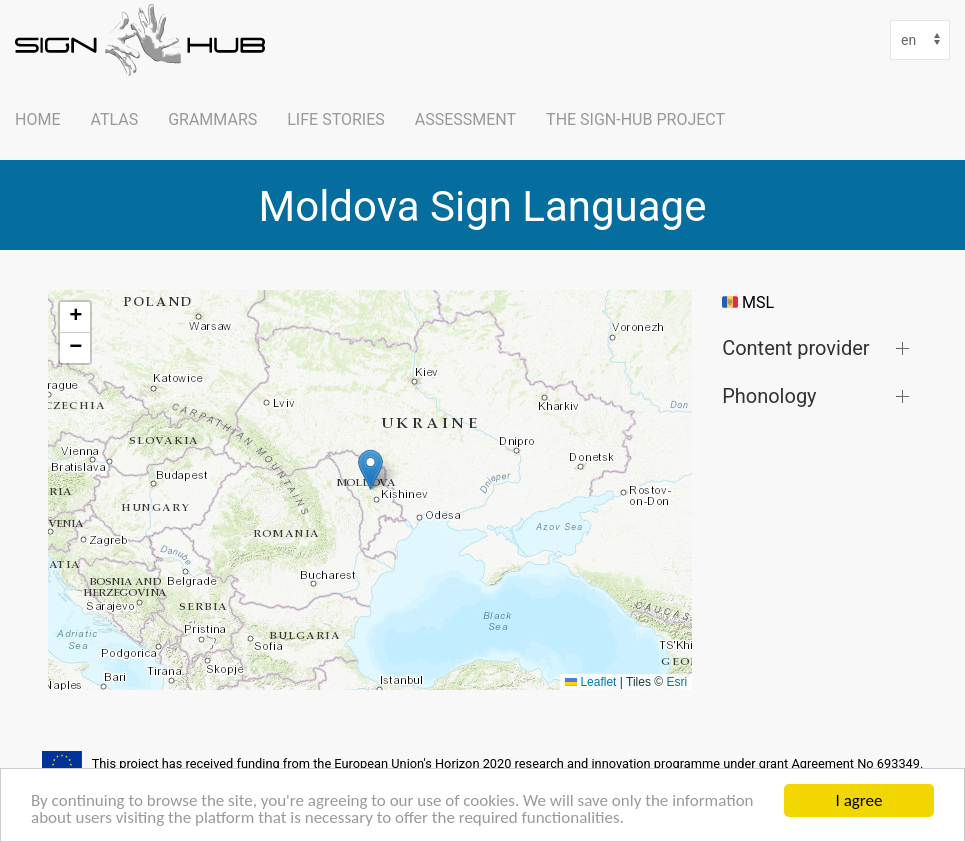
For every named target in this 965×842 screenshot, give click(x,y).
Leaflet (590, 682)
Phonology (769, 395)
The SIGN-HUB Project (635, 119)
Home (37, 119)
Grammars (212, 119)
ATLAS (114, 119)
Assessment (465, 119)
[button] (370, 469)
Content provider (795, 347)
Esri (676, 682)
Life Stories (336, 119)
